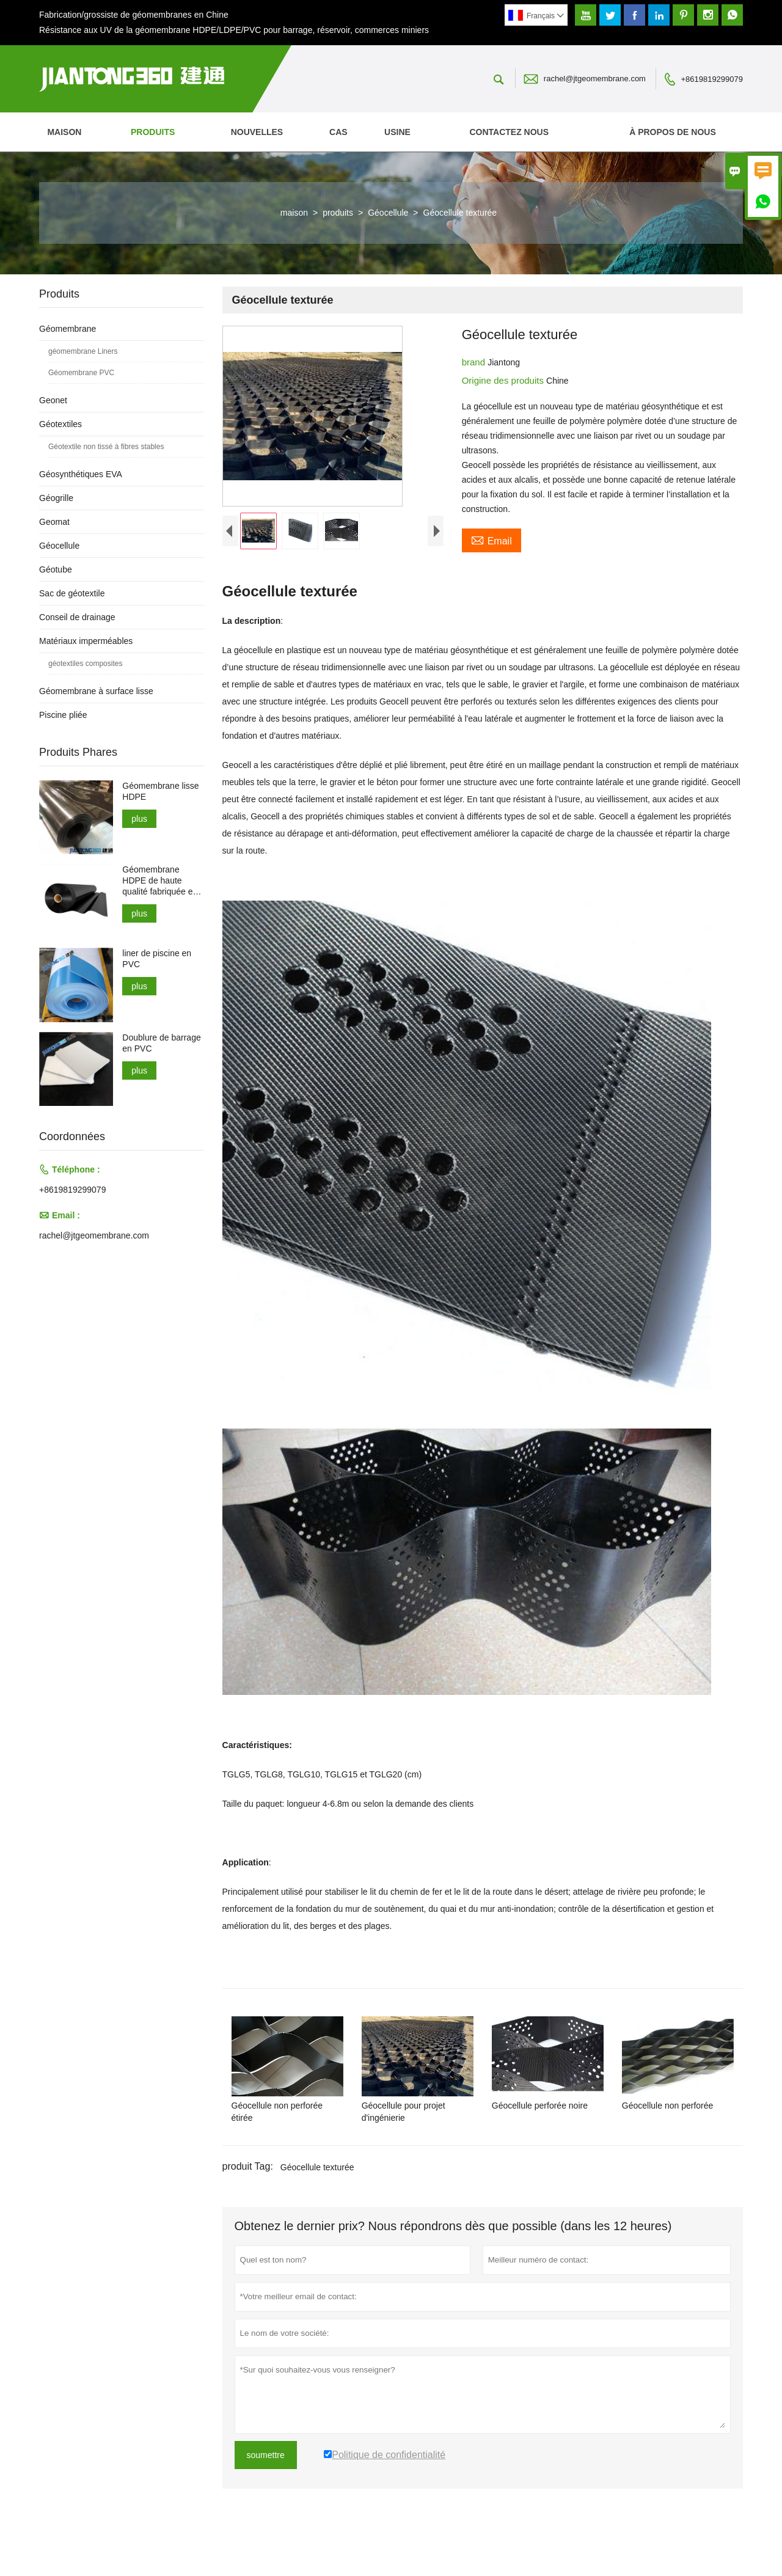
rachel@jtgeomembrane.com (595, 78)
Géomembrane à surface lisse (96, 691)
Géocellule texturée (317, 2200)
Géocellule (388, 213)
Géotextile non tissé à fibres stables (106, 446)
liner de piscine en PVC (156, 958)
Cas (338, 132)
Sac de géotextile (71, 593)
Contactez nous (509, 132)
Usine (397, 132)
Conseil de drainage (77, 617)
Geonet (53, 400)
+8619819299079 (712, 79)
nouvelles (257, 132)
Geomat (54, 522)
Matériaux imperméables (86, 641)
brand (475, 362)
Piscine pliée (63, 715)
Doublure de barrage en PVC (161, 1043)
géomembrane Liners (82, 351)
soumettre (266, 2487)
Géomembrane (67, 329)
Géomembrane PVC (81, 372)
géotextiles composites (85, 663)
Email (491, 539)
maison (64, 132)
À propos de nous (672, 132)
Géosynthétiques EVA (80, 474)
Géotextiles (60, 424)
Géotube (55, 569)
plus (139, 819)
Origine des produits (504, 380)
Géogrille (56, 498)
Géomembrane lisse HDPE (160, 791)
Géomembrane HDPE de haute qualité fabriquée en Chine (159, 881)
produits (153, 132)
